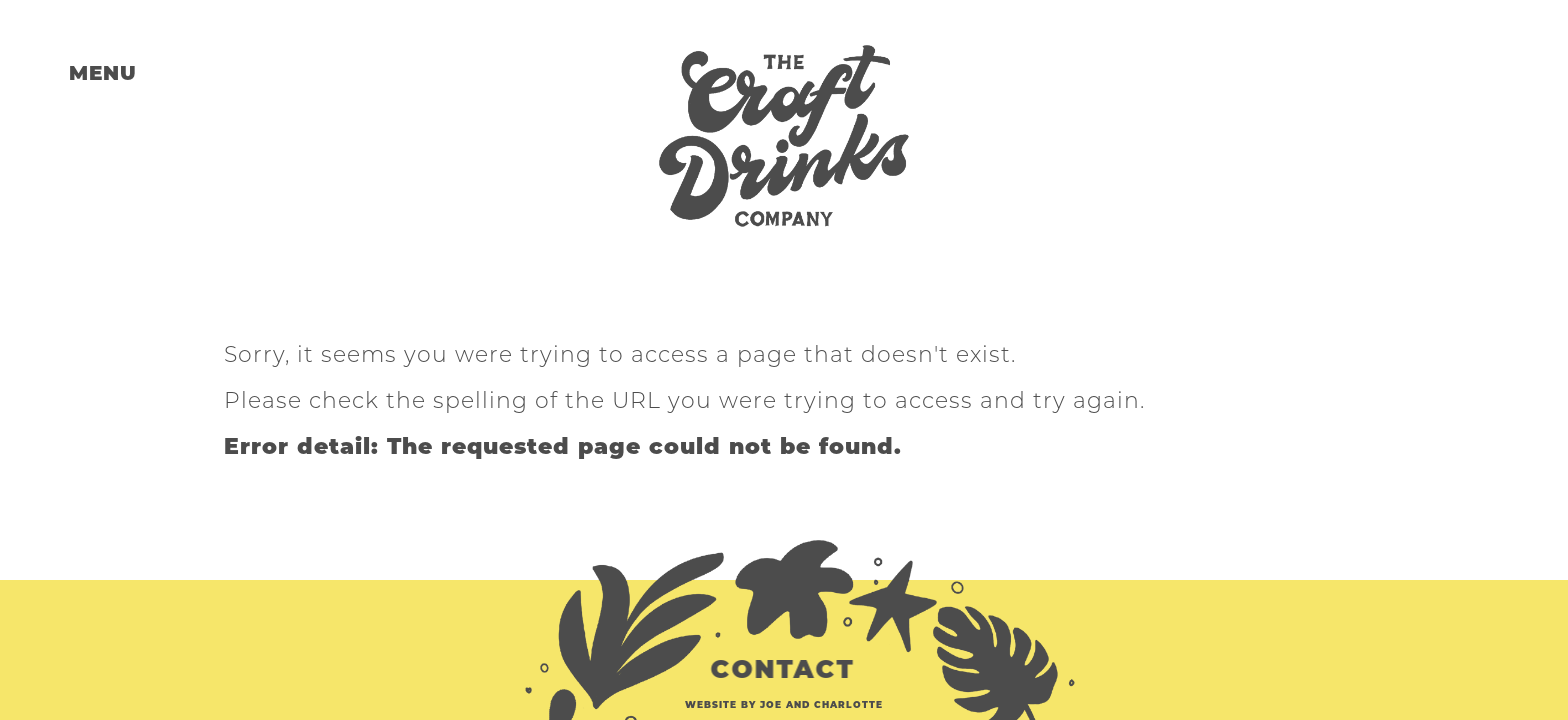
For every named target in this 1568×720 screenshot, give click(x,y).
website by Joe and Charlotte (784, 704)
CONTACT (786, 669)
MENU (103, 73)
